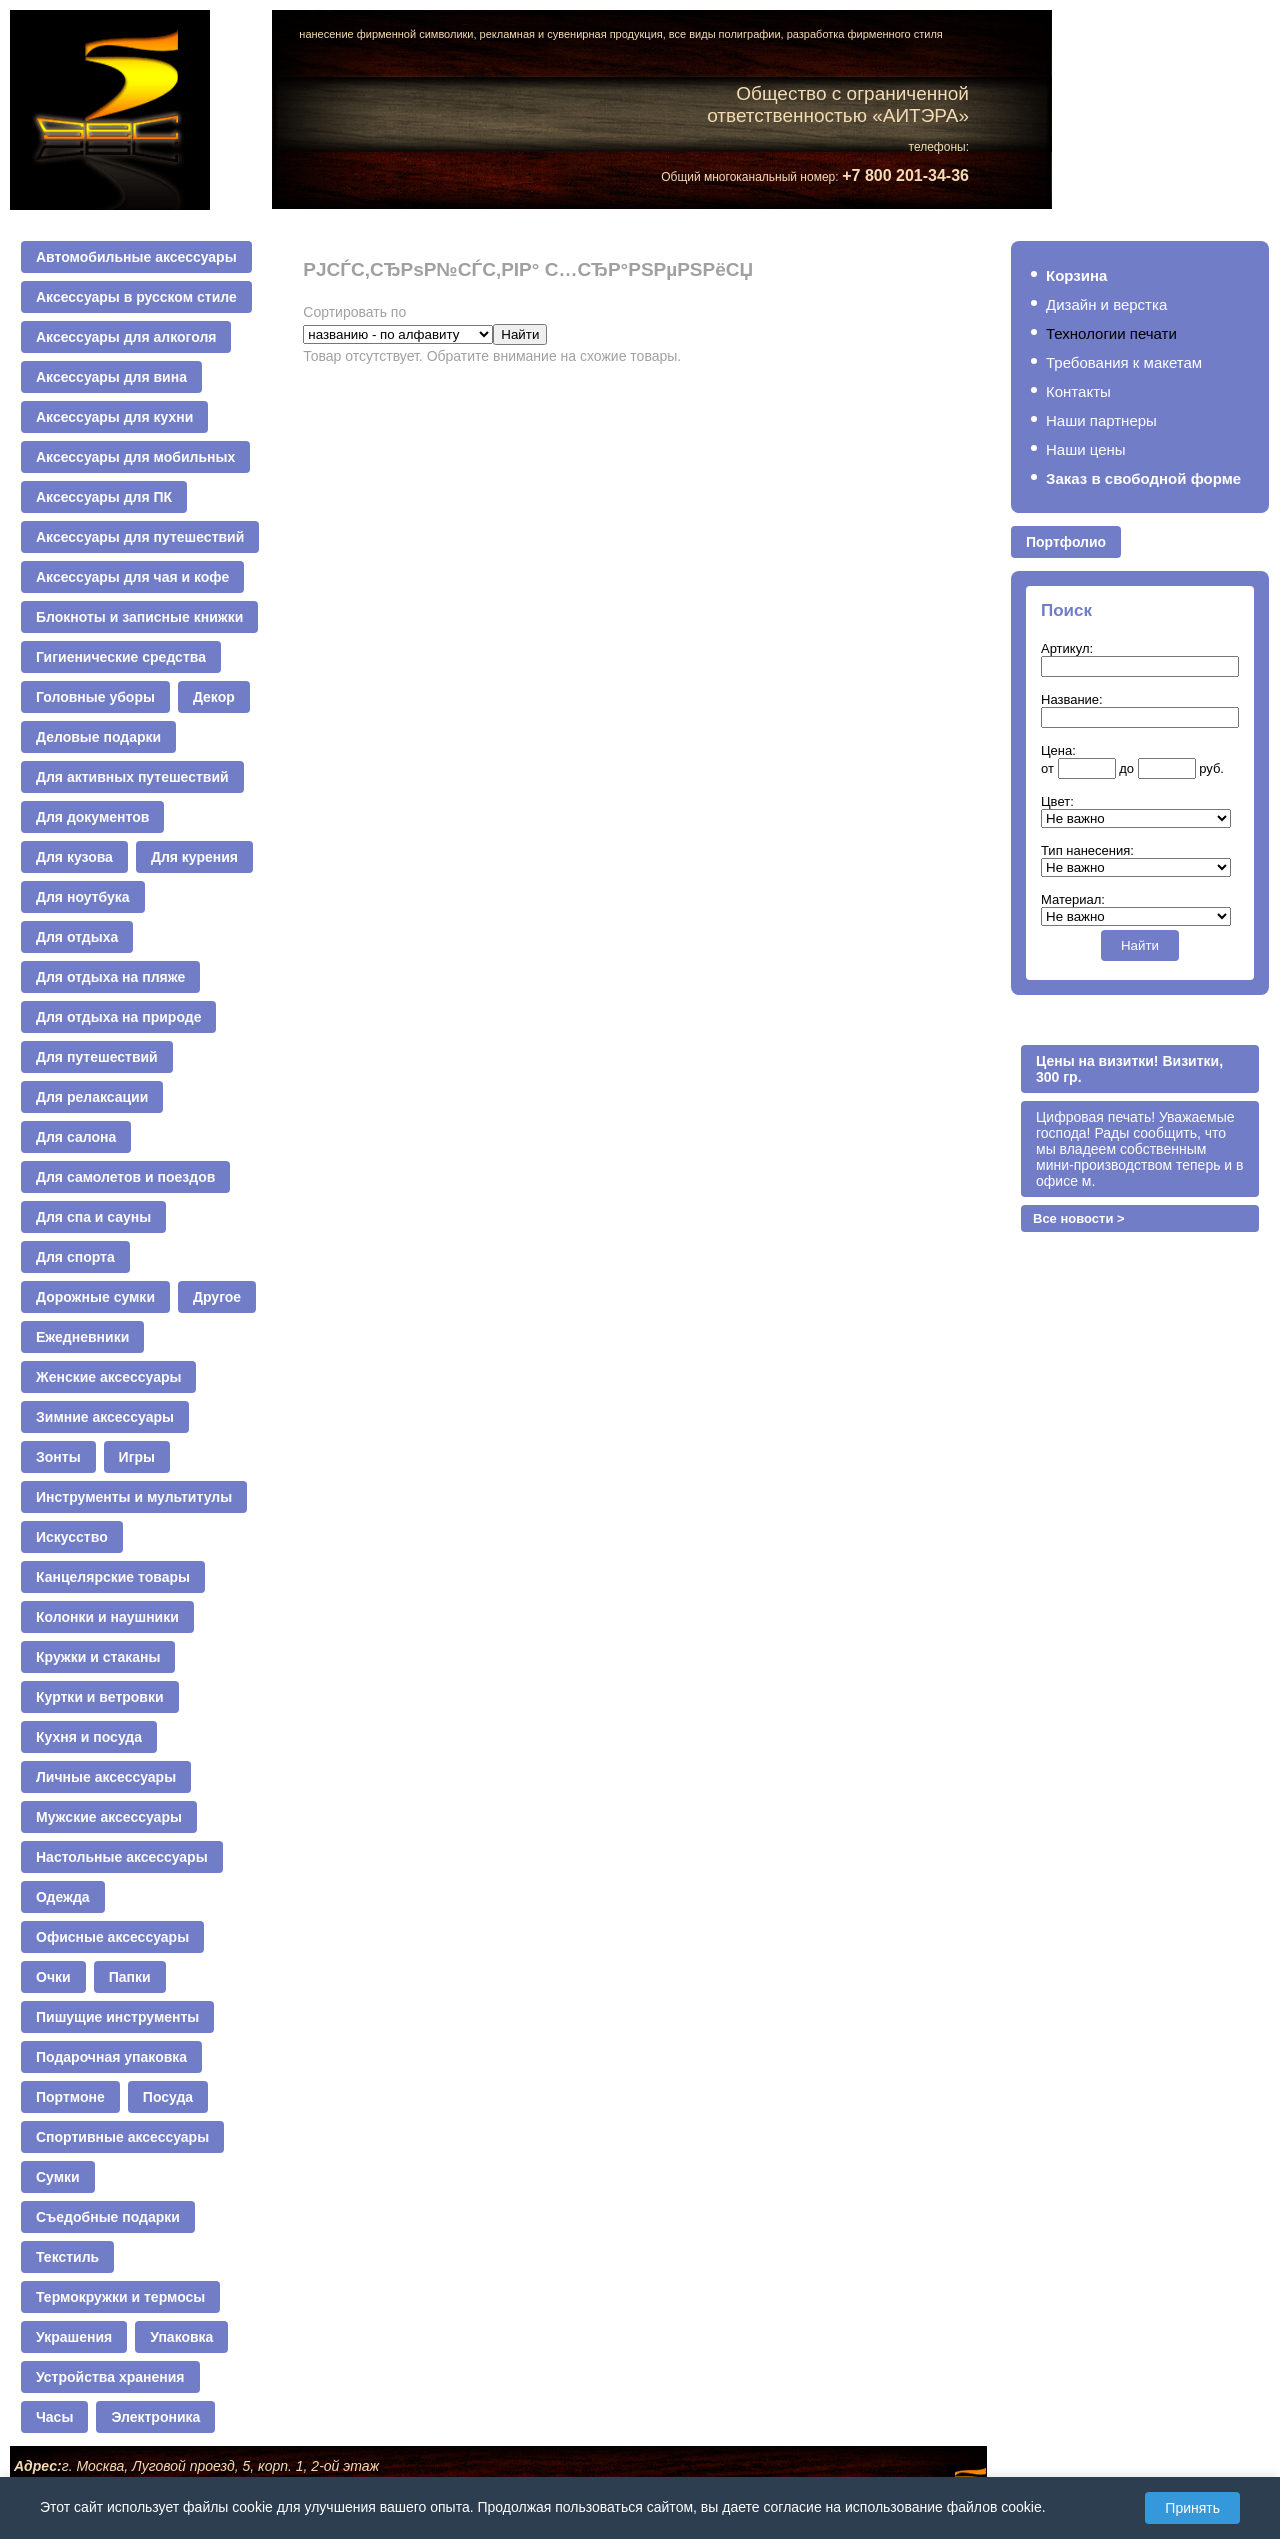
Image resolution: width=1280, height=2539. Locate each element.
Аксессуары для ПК (104, 497)
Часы (54, 2417)
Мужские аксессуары (109, 1817)
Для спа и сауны (93, 1217)
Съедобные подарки (108, 2217)
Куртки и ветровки (100, 1697)
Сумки (58, 2177)
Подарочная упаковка (111, 2057)
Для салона (76, 1137)
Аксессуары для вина (111, 377)
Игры (137, 1457)
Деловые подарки (98, 737)
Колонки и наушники (107, 1617)
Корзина (1076, 275)
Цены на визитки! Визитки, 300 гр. (1129, 1069)
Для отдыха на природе (118, 1017)
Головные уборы (95, 697)
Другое (217, 1297)
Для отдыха (77, 937)
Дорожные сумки (95, 1297)
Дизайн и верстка (1106, 304)
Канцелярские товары (113, 1577)
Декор (214, 697)
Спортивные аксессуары (122, 2137)
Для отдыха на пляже (110, 977)
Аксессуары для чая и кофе (132, 577)
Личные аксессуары (106, 1777)
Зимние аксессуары (105, 1417)
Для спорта (75, 1257)
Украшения (74, 2337)
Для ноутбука (83, 897)
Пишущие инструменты (117, 2017)
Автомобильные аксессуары (136, 257)
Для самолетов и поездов (125, 1177)
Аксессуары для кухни (114, 417)
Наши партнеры (1101, 420)
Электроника (155, 2417)
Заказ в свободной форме (1143, 478)
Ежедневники (82, 1337)
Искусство (72, 1537)
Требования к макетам (1124, 362)
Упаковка (181, 2337)
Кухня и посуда (89, 1737)
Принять (1192, 2508)
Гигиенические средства (121, 657)
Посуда (168, 2097)
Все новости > (1079, 1218)
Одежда (63, 1897)
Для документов (92, 817)
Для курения (194, 857)
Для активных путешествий (132, 777)
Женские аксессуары (108, 1377)
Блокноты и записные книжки (139, 617)
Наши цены (1086, 449)
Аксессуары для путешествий (140, 537)
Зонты (58, 1457)
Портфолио (1066, 542)
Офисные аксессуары (112, 1937)
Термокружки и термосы (120, 2297)
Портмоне (70, 2097)
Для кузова (74, 857)
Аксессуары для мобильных (135, 457)
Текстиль (67, 2257)
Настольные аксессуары (122, 1857)
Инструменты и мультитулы (134, 1497)
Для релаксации (92, 1097)
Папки (130, 1977)
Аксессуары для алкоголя (126, 337)
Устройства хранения (110, 2377)
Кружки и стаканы (98, 1657)
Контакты (1078, 391)
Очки (53, 1977)
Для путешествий (97, 1057)
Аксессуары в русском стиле (136, 297)
